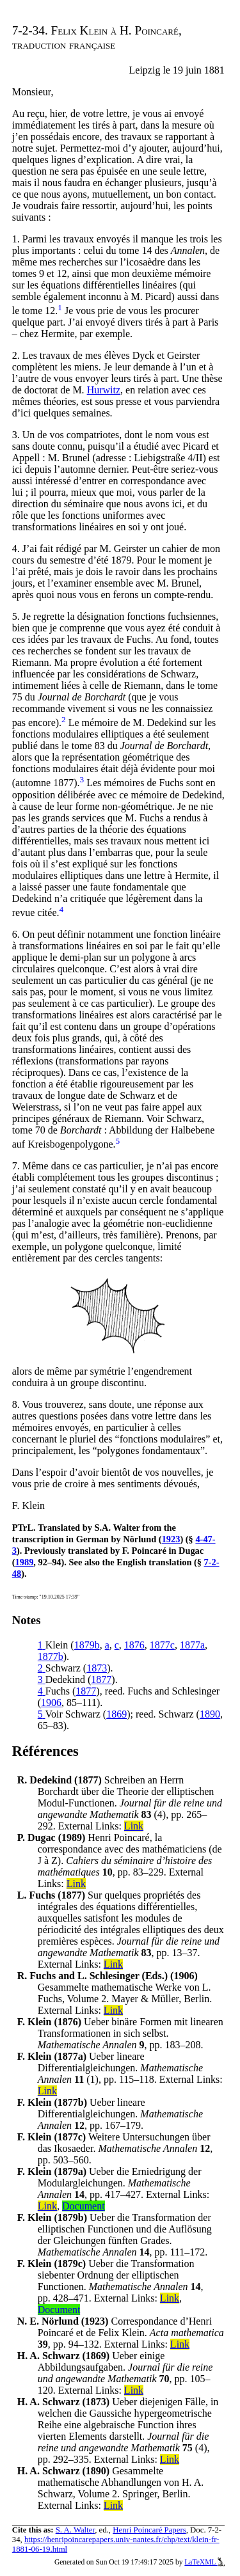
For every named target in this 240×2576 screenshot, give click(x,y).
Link (133, 1826)
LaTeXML (204, 2562)
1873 (96, 1668)
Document (83, 2206)
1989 (24, 1562)
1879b (87, 1645)
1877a (192, 1645)
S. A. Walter (75, 2529)
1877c (162, 1645)
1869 (116, 1714)
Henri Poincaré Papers (149, 2529)
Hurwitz (103, 389)
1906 (51, 1702)
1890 (210, 1714)
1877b (50, 1656)
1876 (134, 1645)
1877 (101, 1679)
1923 (171, 1539)
